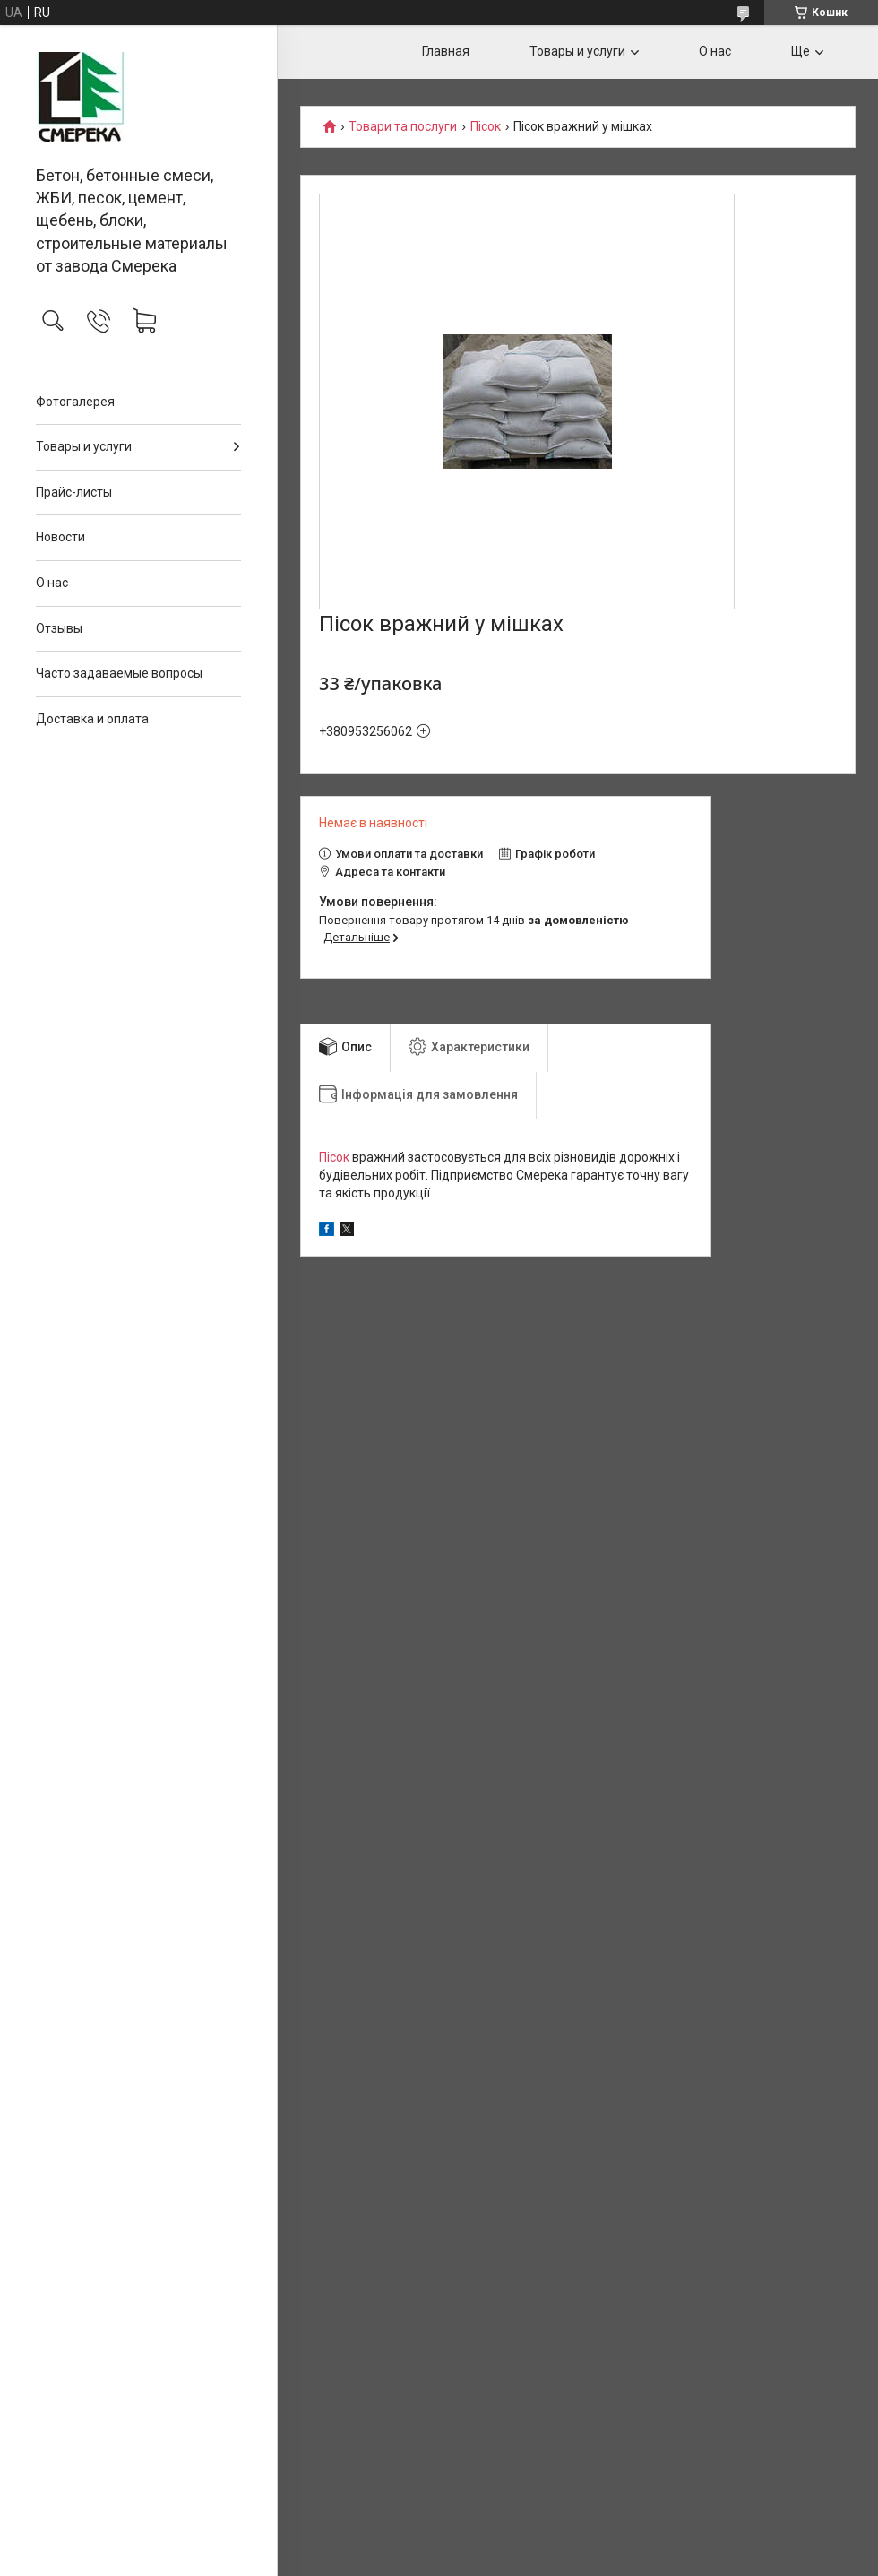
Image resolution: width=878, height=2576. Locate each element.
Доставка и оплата (92, 719)
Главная (445, 51)
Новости (60, 537)
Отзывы (59, 628)
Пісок (485, 127)
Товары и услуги (84, 446)
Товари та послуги (403, 127)
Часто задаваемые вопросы (119, 673)
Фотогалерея (75, 401)
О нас (52, 582)
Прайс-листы (74, 492)
